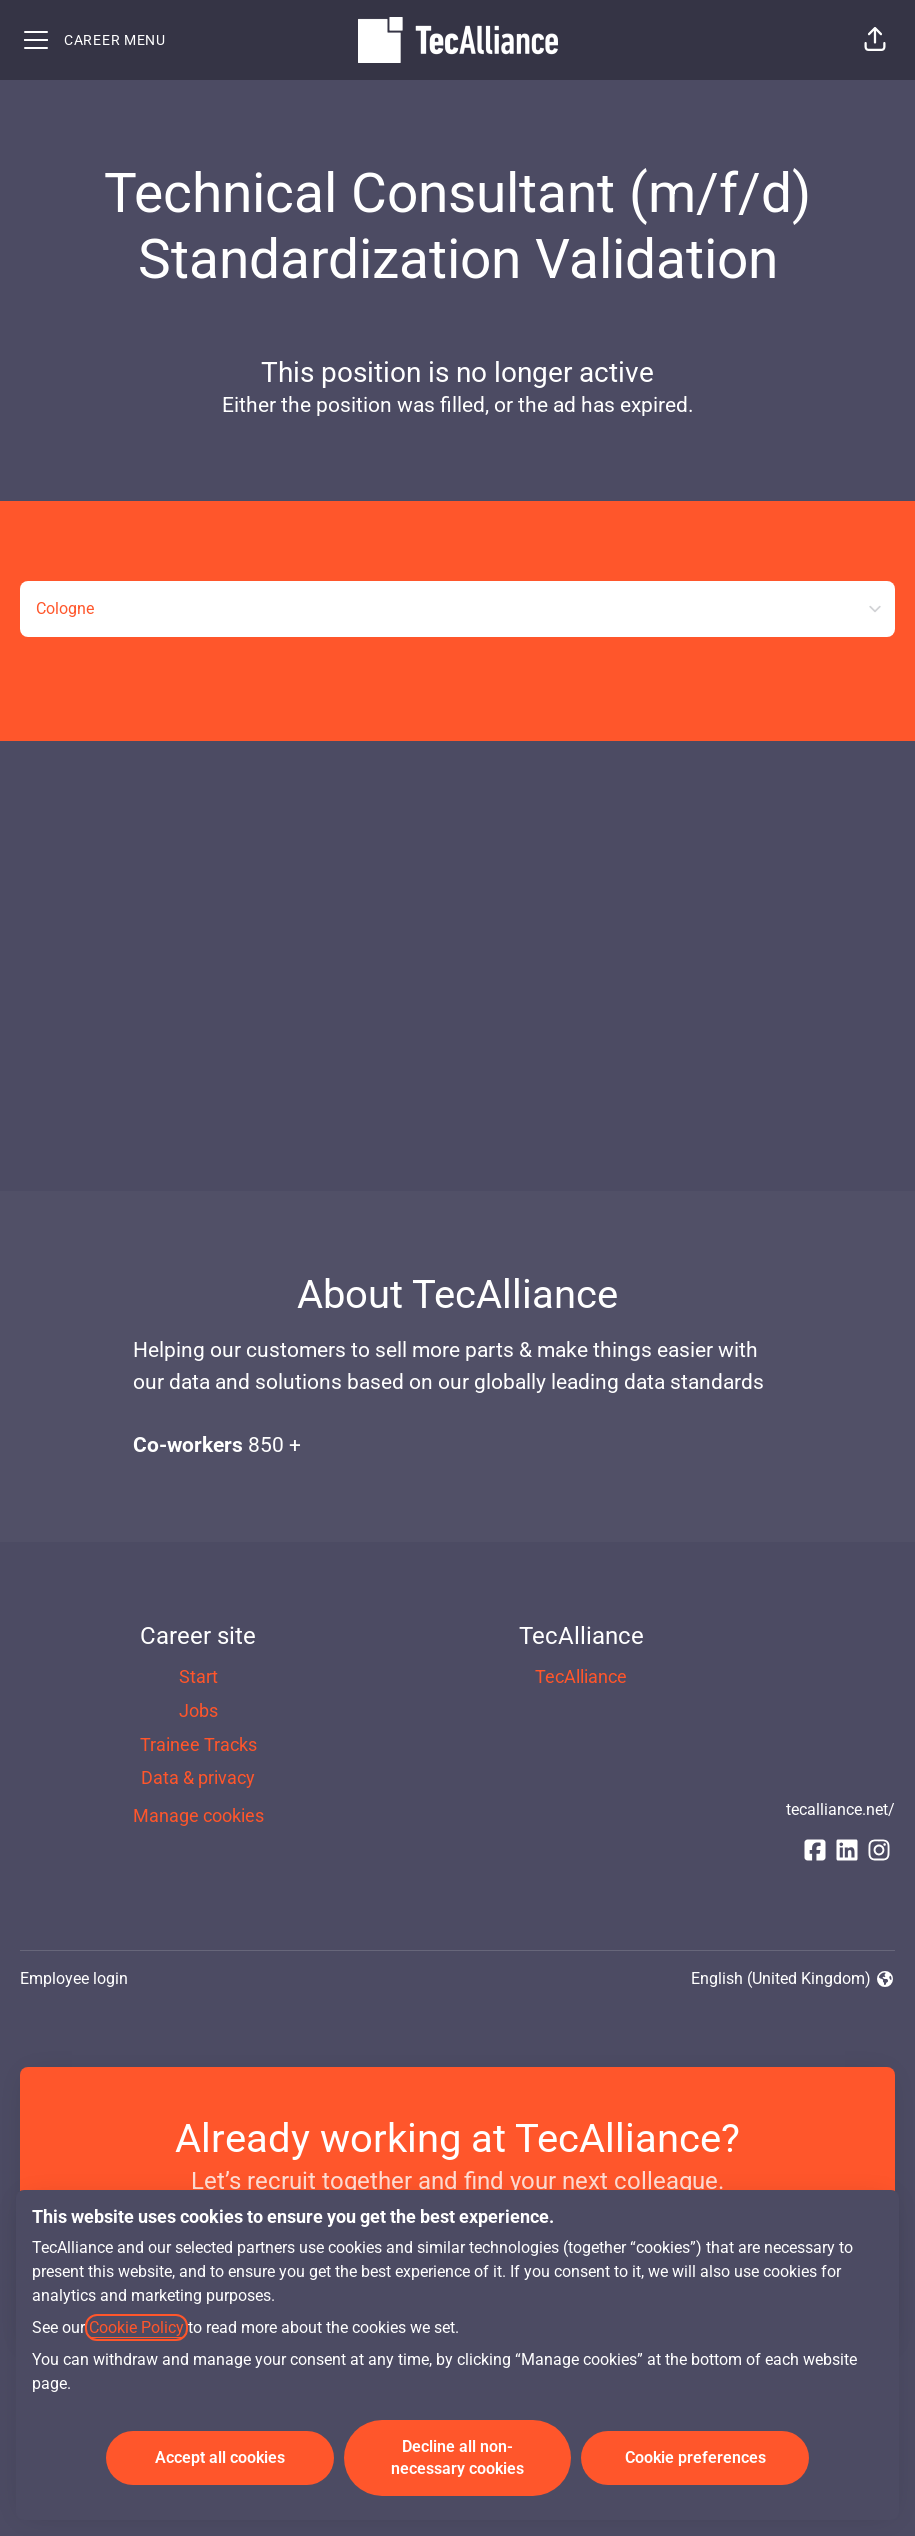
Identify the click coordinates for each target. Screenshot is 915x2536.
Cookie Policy (136, 2327)
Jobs (198, 1710)
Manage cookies (198, 1815)
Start (198, 1676)
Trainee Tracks (198, 1744)
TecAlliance (581, 1676)
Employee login (74, 1978)
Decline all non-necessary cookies (457, 2457)
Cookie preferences (695, 2457)
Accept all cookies (220, 2457)
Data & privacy (198, 1777)
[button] (875, 40)
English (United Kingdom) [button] (793, 1980)
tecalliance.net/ (840, 1809)
